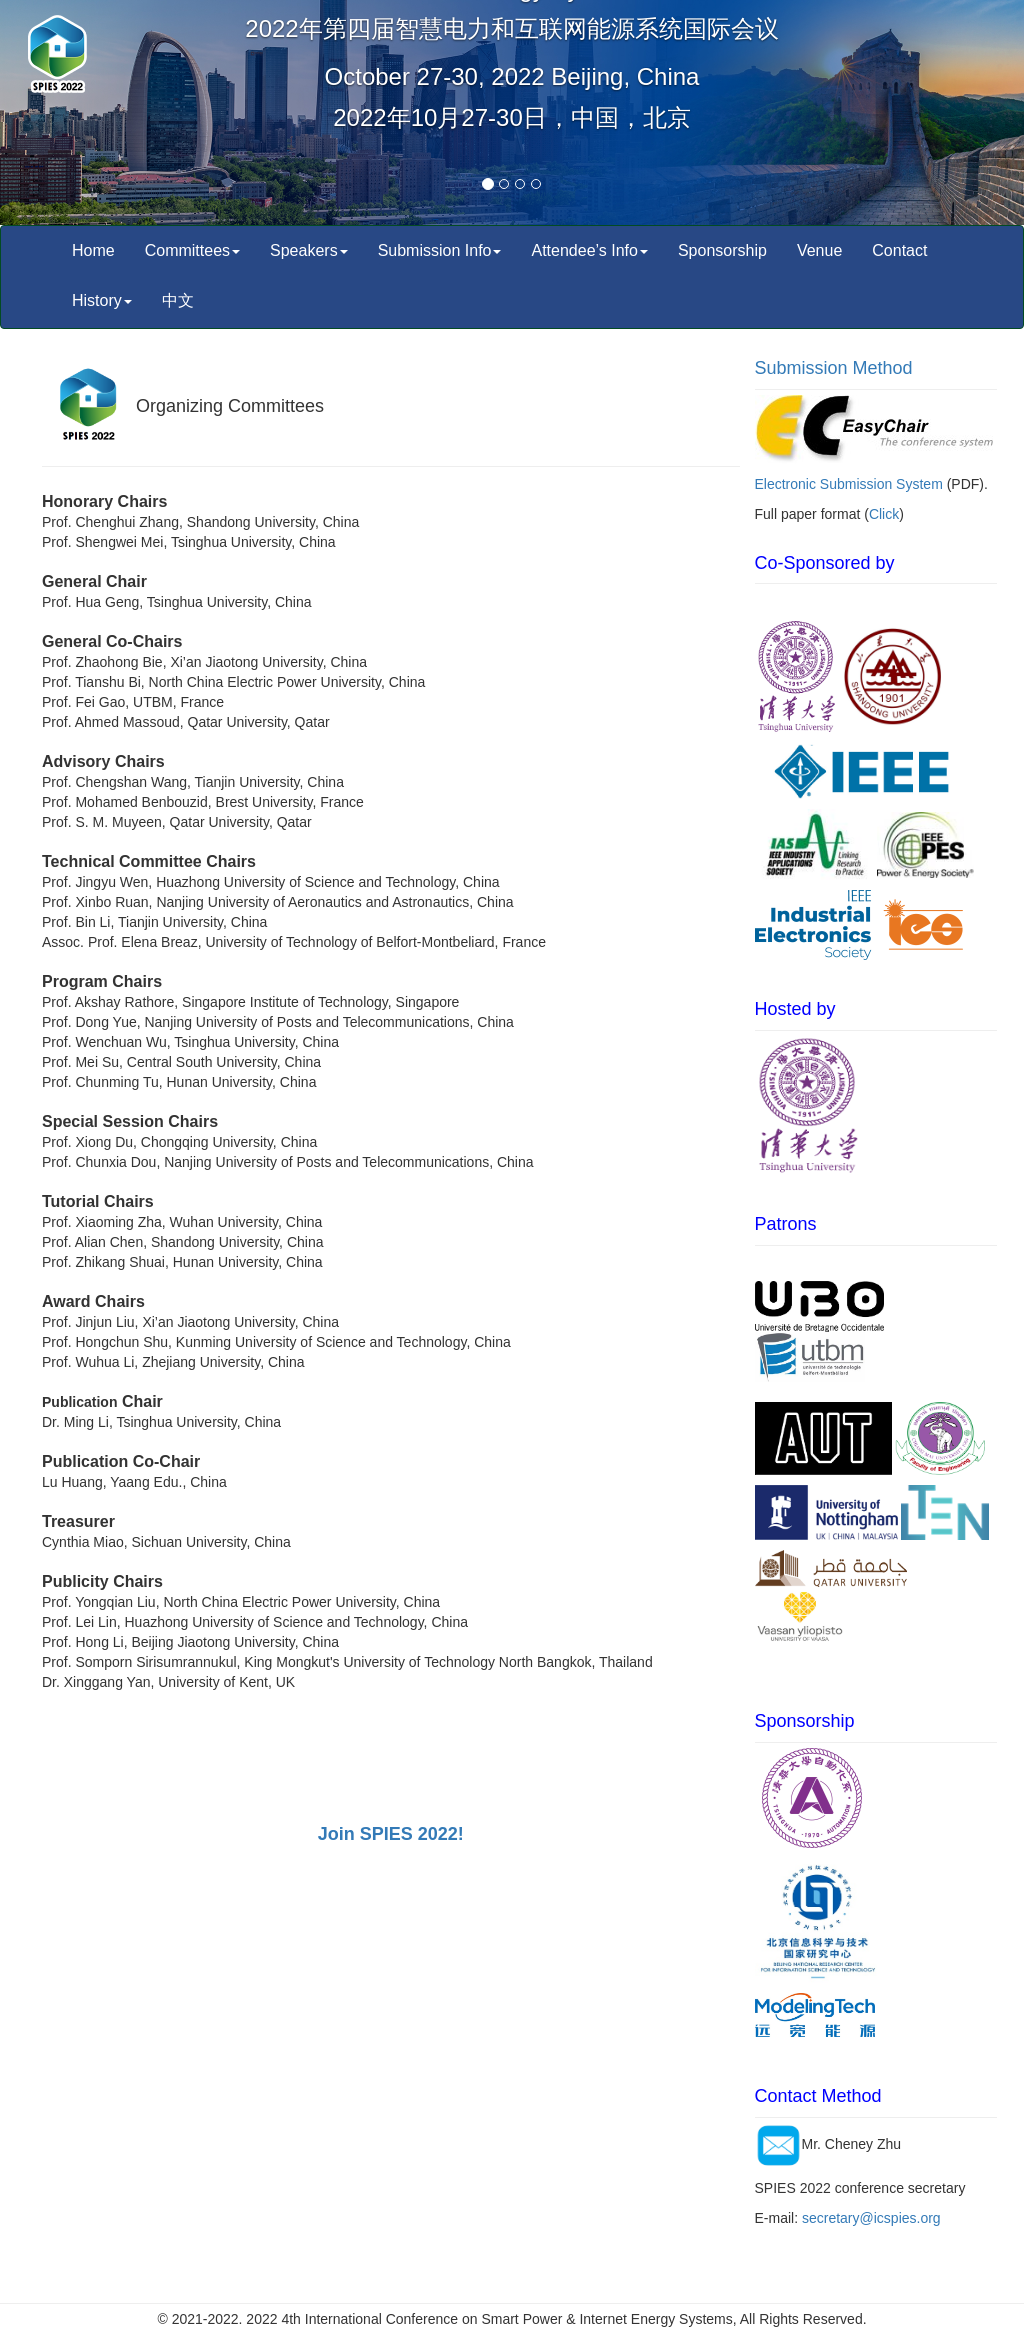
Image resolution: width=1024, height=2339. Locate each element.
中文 (178, 300)
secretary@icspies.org (871, 2218)
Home (93, 250)
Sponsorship (722, 250)
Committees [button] (192, 250)
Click (884, 514)
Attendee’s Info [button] (589, 250)
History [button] (102, 300)
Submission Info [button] (440, 250)
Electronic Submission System (849, 484)
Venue (819, 250)
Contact (899, 250)
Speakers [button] (309, 250)
